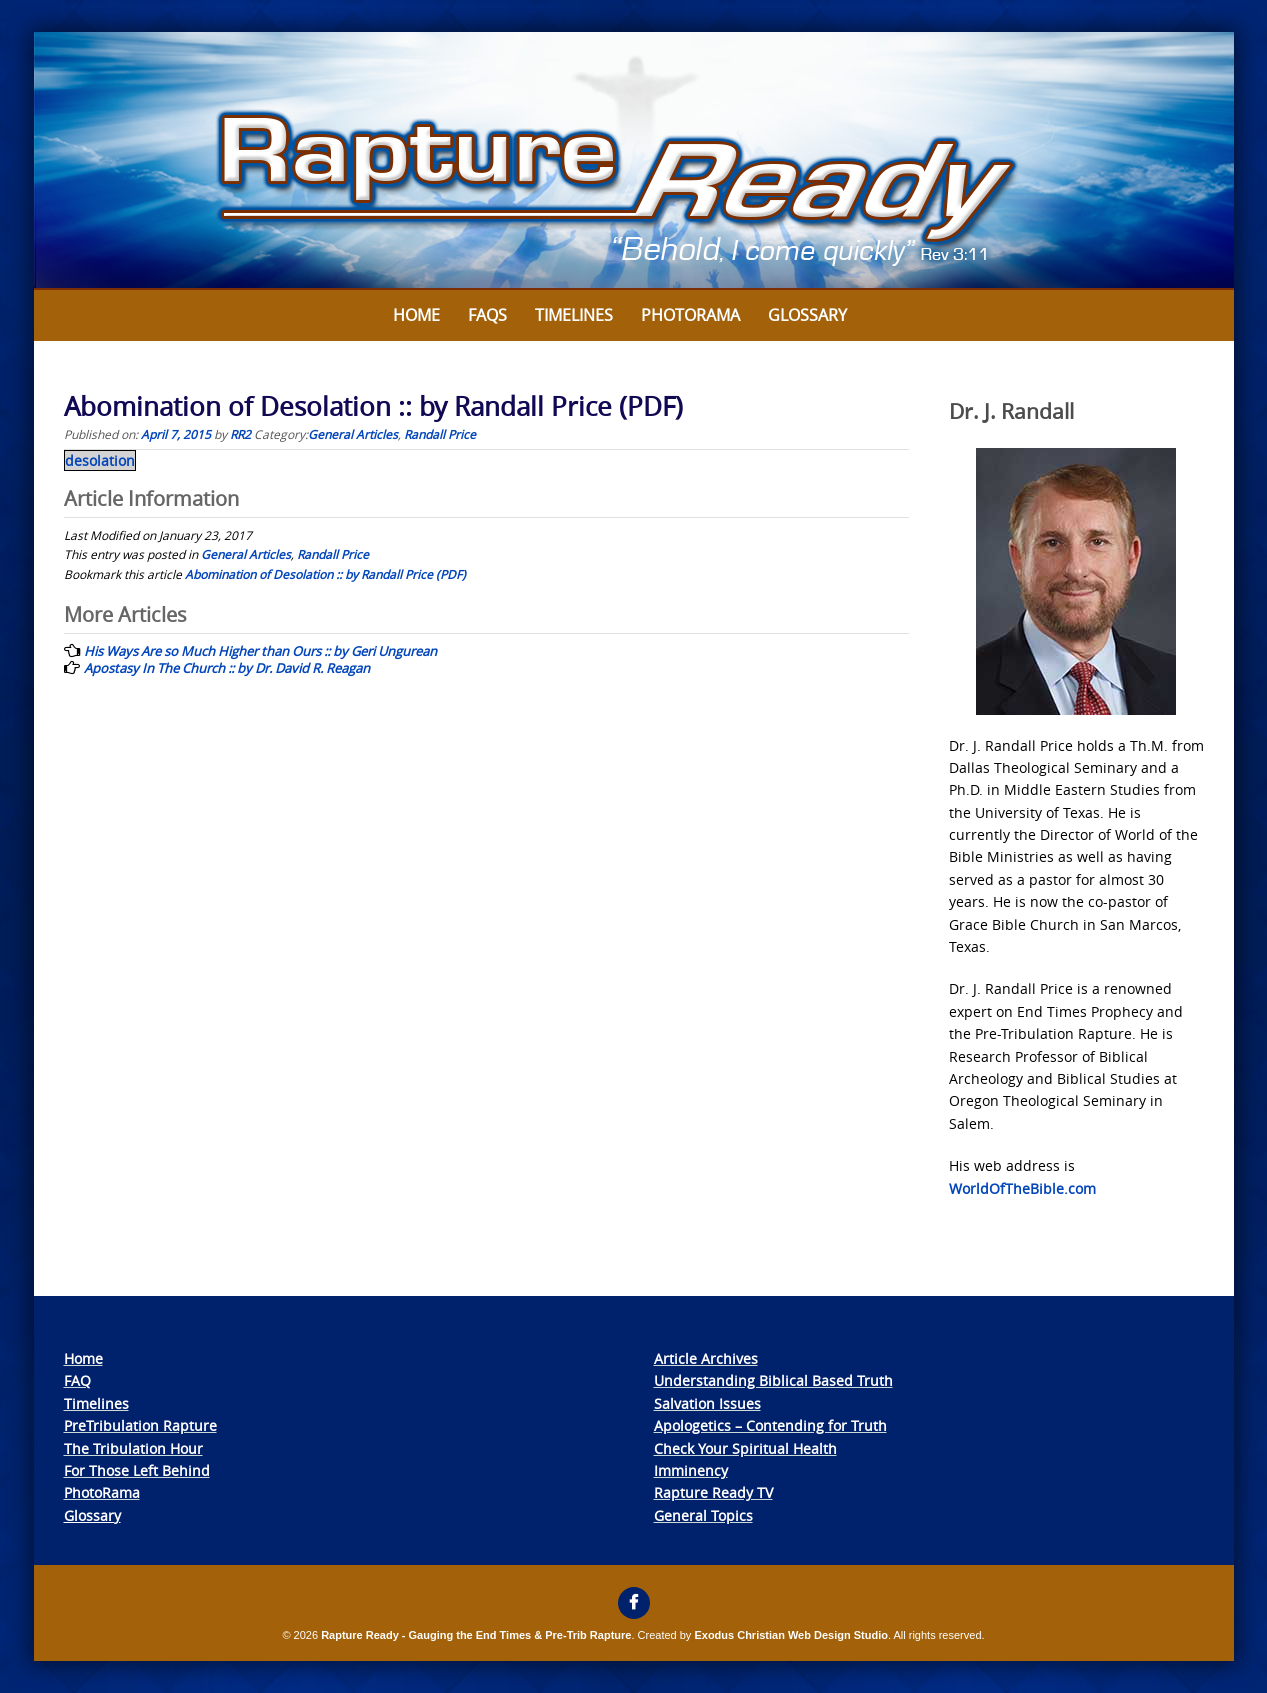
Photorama (690, 315)
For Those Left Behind (137, 1470)
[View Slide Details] (634, 161)
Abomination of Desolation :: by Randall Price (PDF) (325, 574)
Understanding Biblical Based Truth (773, 1380)
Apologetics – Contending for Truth (770, 1425)
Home (416, 315)
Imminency (691, 1470)
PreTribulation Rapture (140, 1425)
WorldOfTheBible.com (1022, 1188)
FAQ (77, 1380)
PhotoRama (102, 1492)
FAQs (487, 315)
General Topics (703, 1515)
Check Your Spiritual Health (745, 1448)
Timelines (574, 315)
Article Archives (706, 1358)
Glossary (807, 315)
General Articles (353, 434)
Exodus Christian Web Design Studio (791, 1635)
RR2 (240, 434)
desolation (100, 460)
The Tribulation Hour (133, 1448)
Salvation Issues (707, 1403)
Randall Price (440, 434)
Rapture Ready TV (713, 1492)
